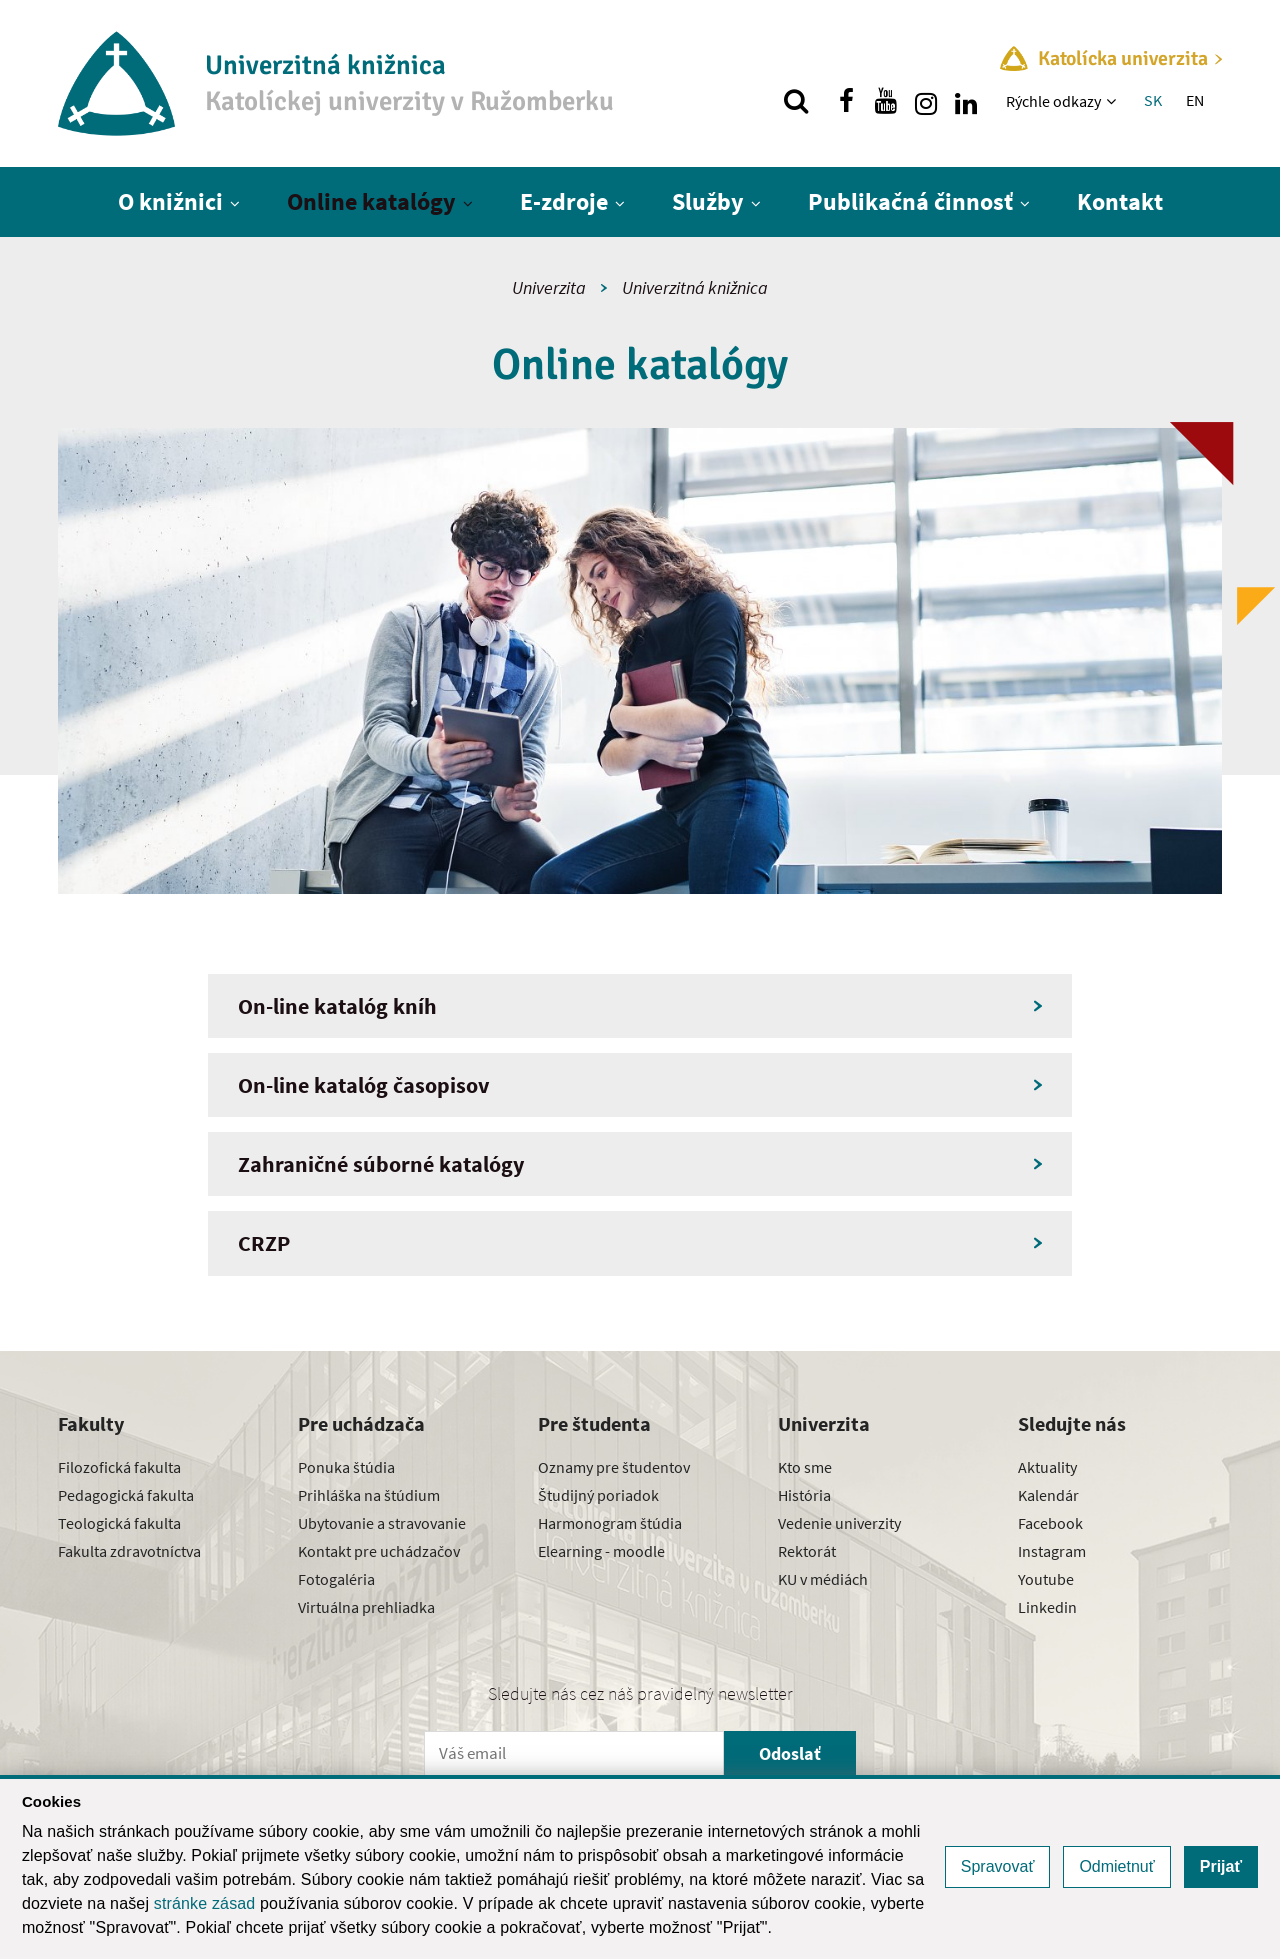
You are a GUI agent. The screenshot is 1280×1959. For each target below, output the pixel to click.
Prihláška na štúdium (369, 1495)
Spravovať (998, 1866)
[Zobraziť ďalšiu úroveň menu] (1113, 101)
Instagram (1052, 1551)
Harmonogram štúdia (610, 1523)
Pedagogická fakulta (126, 1495)
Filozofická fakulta (119, 1467)
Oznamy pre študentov (614, 1467)
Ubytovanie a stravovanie (382, 1523)
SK (1153, 100)
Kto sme (805, 1467)
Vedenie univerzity (839, 1523)
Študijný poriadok (598, 1495)
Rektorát (807, 1551)
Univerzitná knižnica (695, 287)
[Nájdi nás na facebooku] (846, 101)
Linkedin (1047, 1607)
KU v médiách (823, 1579)
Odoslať (790, 1753)
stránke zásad (205, 1903)
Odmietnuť (1116, 1866)
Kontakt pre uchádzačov (379, 1551)
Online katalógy (371, 201)
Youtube (1046, 1579)
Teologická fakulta (119, 1523)
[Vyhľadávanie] (796, 101)
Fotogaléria (336, 1579)
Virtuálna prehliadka (366, 1607)
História (804, 1495)
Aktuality (1047, 1467)
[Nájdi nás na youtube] (886, 101)
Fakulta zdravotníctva (129, 1551)
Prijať (1221, 1866)
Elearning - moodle (601, 1551)
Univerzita (549, 287)
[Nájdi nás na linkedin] (966, 101)
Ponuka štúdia (346, 1467)
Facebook (1050, 1523)
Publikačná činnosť (910, 201)
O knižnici (170, 201)
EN (1195, 100)
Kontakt (1120, 201)
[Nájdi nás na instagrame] (926, 101)
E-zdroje (564, 201)
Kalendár (1048, 1495)
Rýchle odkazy (1053, 101)
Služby (708, 201)
